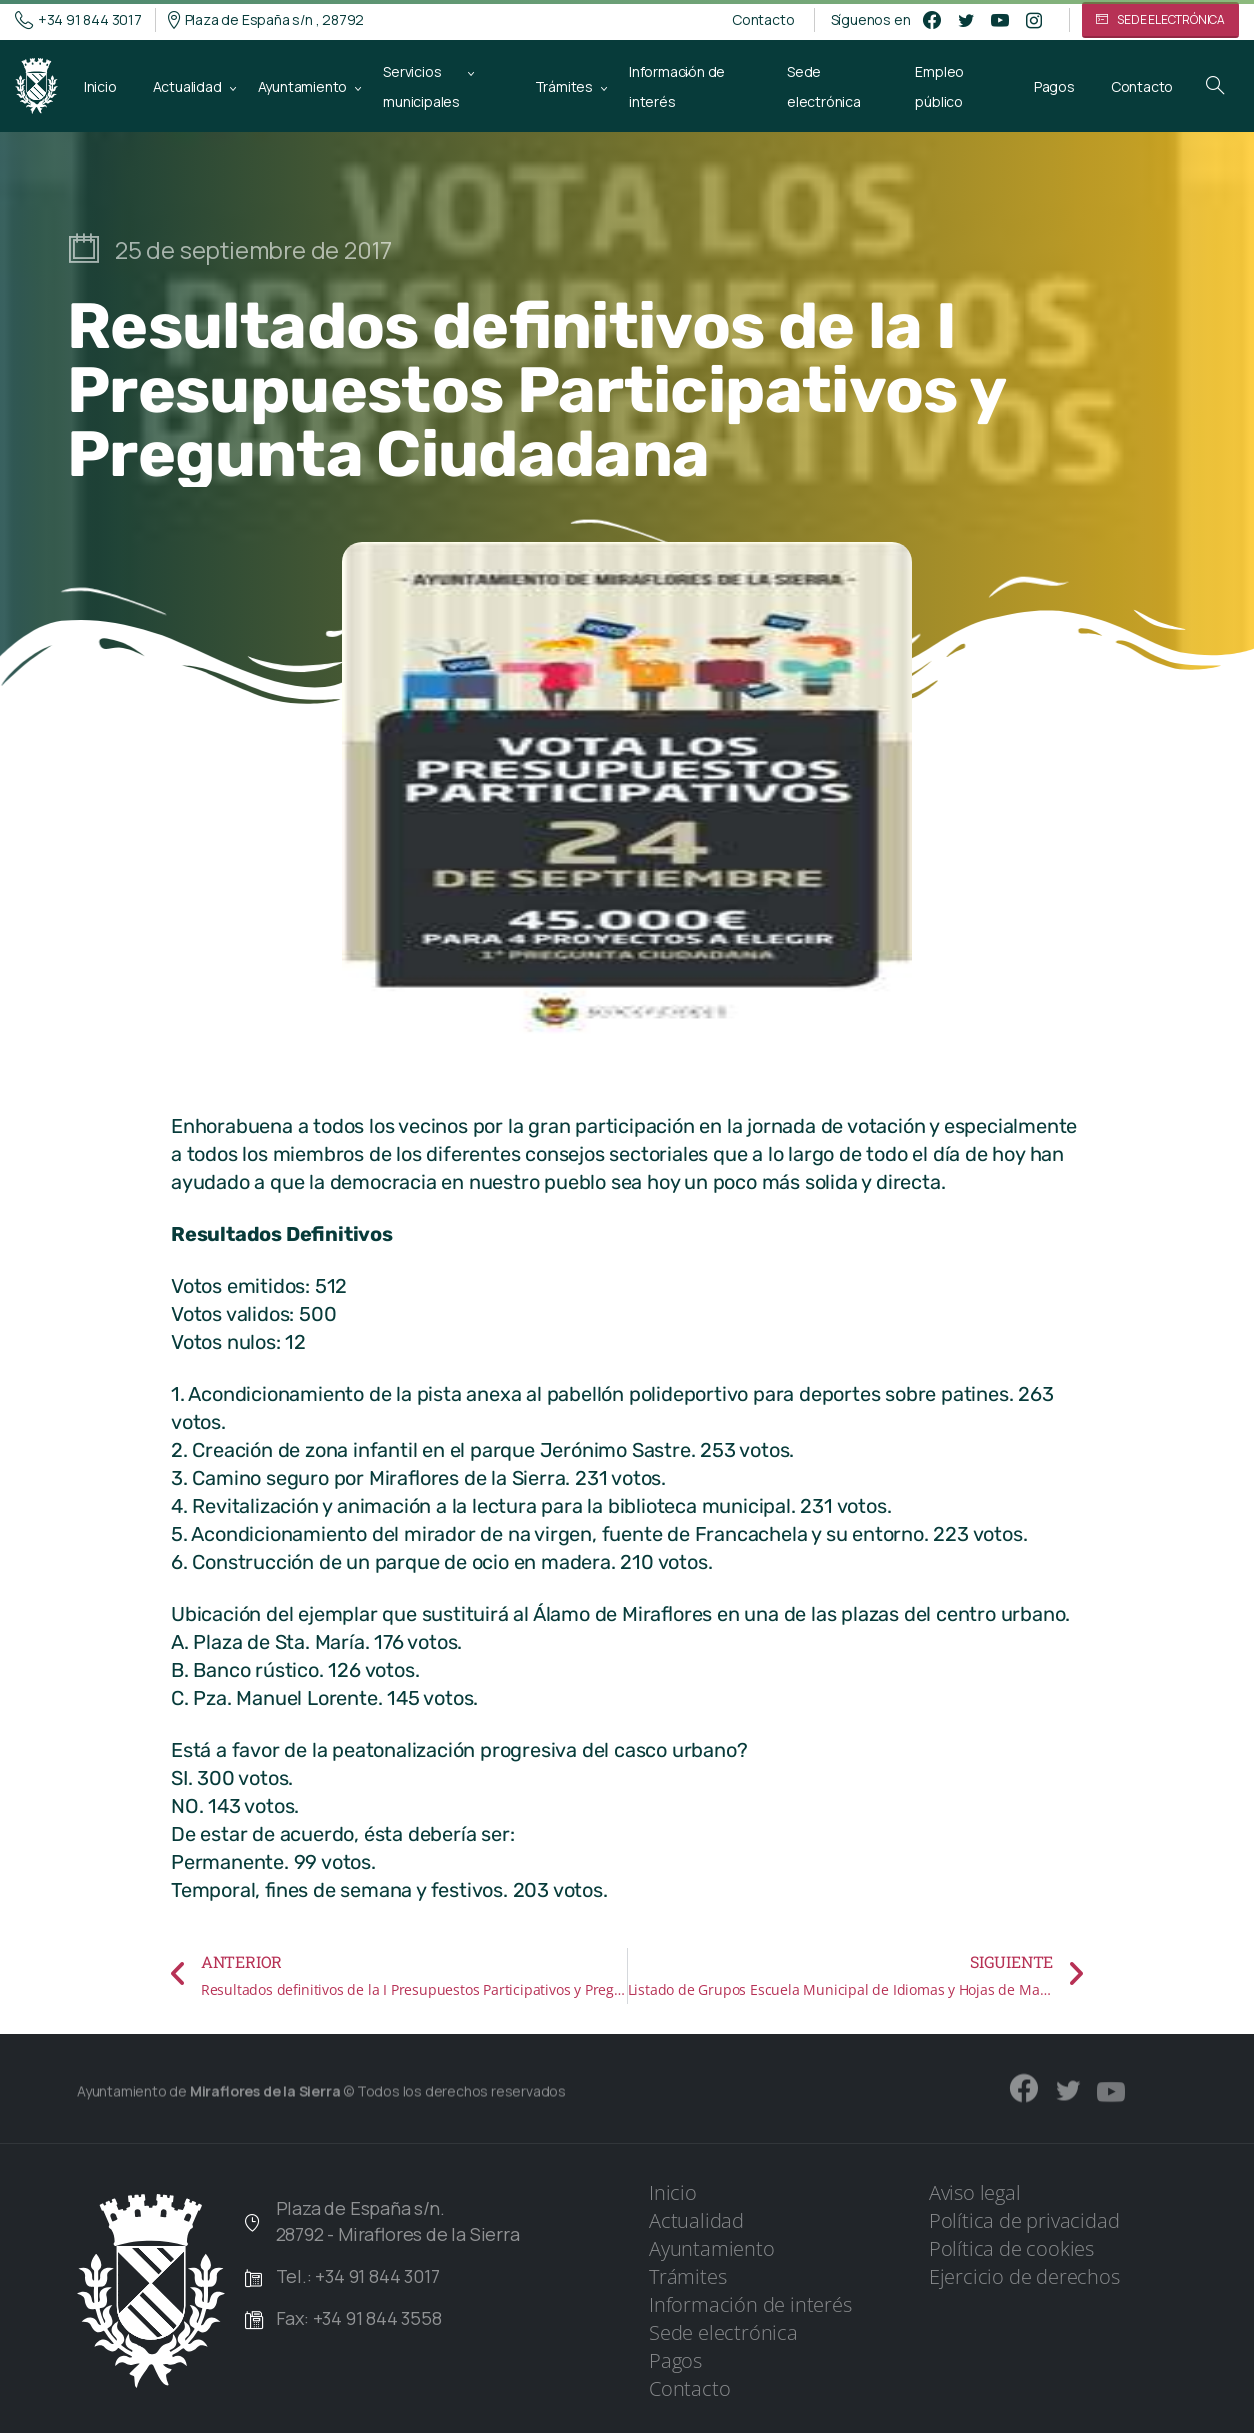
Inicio (673, 2192)
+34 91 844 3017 (78, 20)
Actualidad (696, 2220)
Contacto (763, 20)
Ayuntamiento (712, 2248)
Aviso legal (975, 2192)
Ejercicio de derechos (1024, 2276)
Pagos (675, 2360)
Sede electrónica (723, 2332)
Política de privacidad (1024, 2220)
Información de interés (750, 2304)
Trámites (687, 2276)
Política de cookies (1011, 2248)
